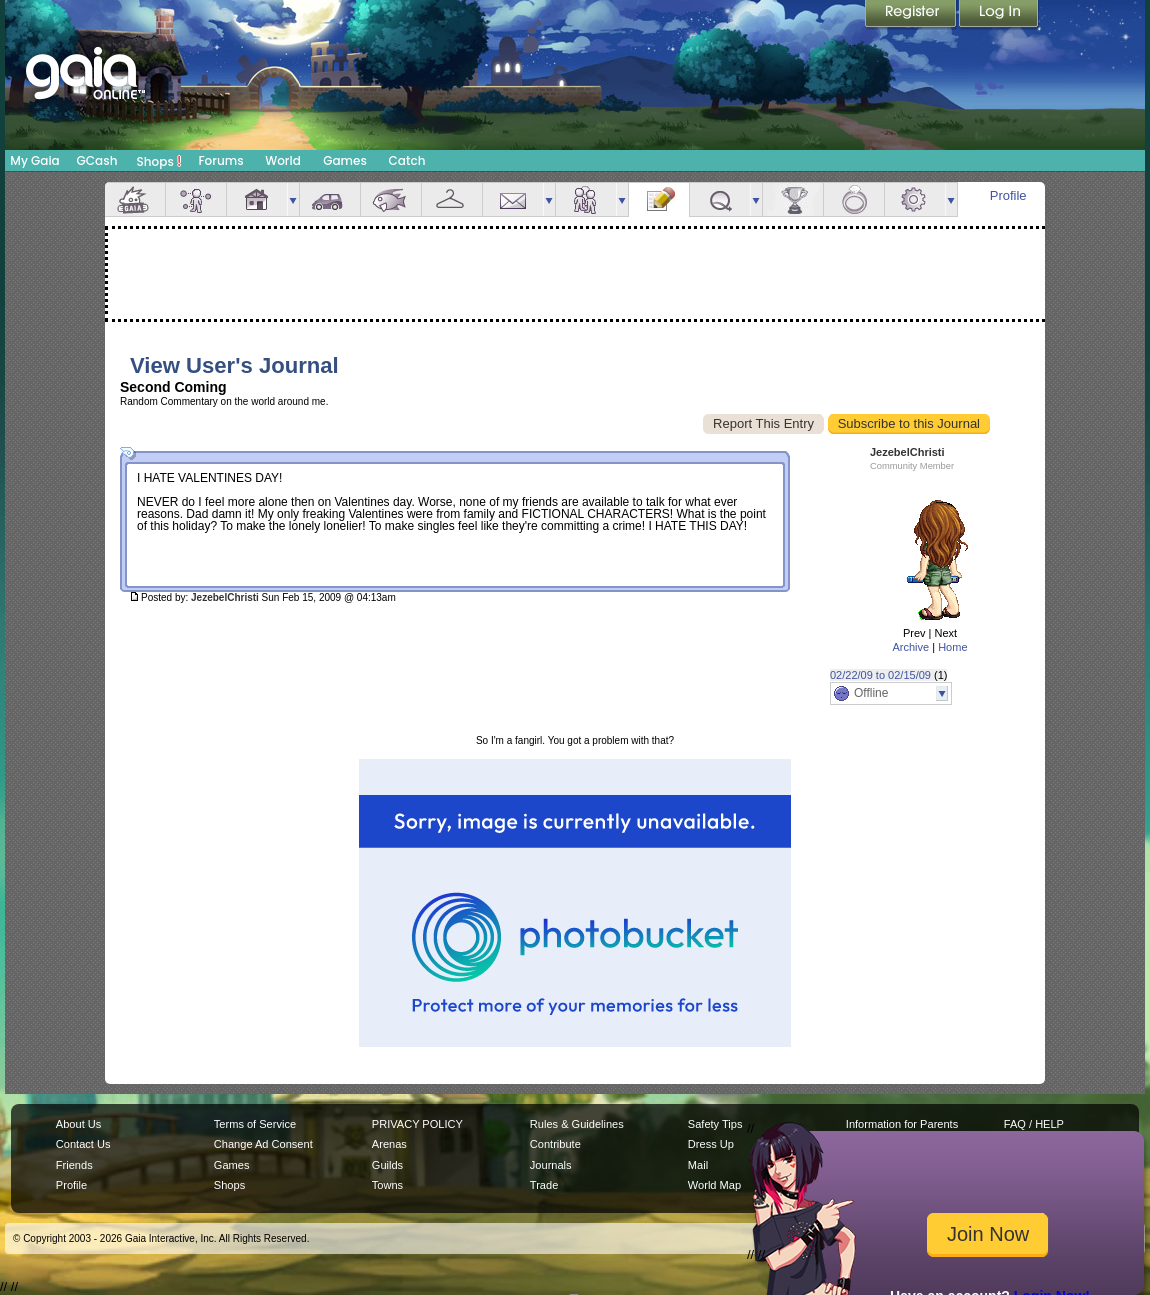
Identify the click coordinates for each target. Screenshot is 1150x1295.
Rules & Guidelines (577, 1124)
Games (345, 160)
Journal (659, 199)
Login (999, 15)
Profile (1008, 195)
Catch (407, 160)
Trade (544, 1185)
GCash (97, 160)
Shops (159, 161)
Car (330, 199)
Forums (220, 160)
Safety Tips (715, 1124)
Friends (586, 199)
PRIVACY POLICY (417, 1124)
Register (912, 15)
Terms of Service (255, 1124)
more (293, 199)
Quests (720, 199)
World (283, 160)
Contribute (555, 1144)
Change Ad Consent (263, 1144)
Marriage (854, 199)
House (257, 199)
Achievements (793, 199)
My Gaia (34, 160)
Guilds (387, 1165)
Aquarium (391, 199)
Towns (387, 1185)
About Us (78, 1124)
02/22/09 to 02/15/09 (880, 675)
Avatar (196, 199)
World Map (714, 1185)
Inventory (452, 199)
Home (952, 647)
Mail (513, 199)
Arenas (389, 1144)
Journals (551, 1165)
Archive (910, 647)
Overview (135, 199)
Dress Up (711, 1144)
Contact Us (83, 1144)
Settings (915, 199)
